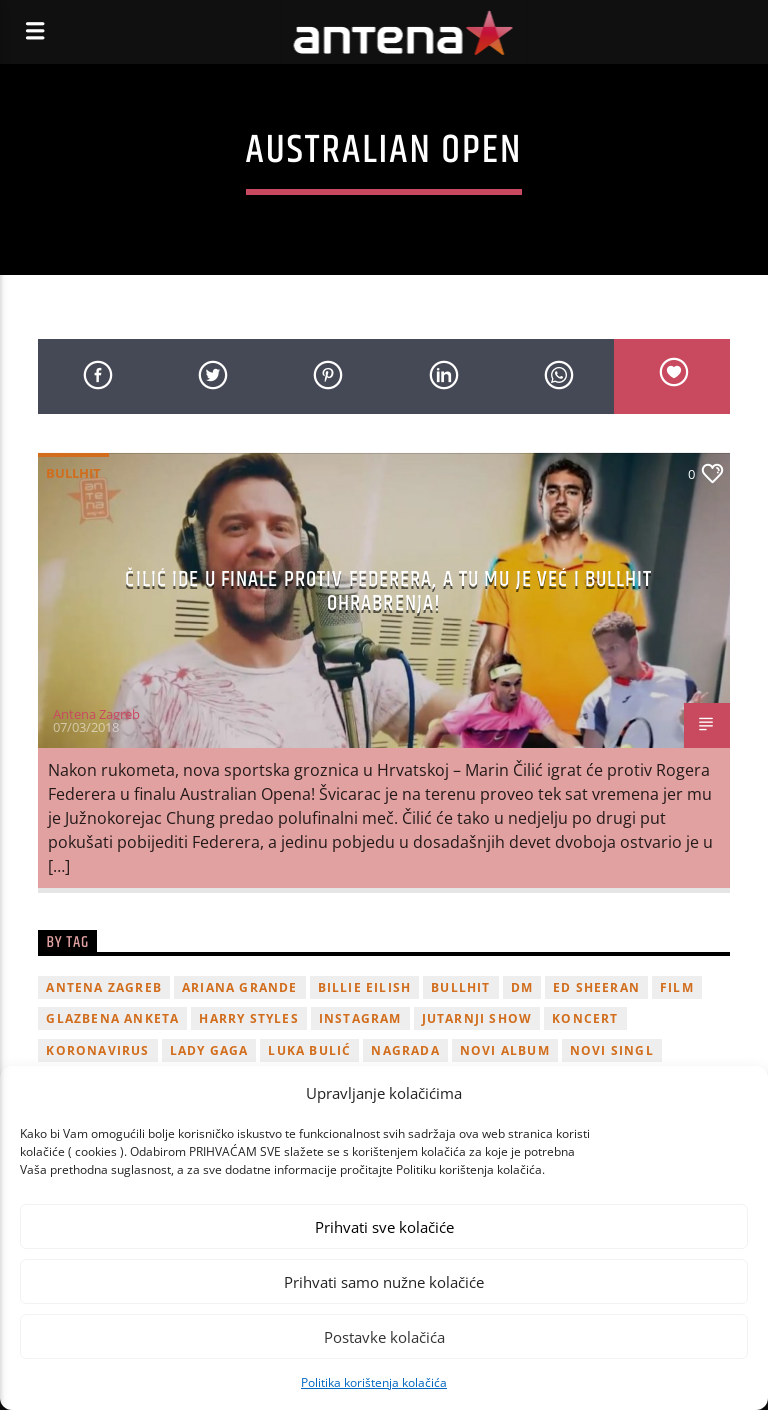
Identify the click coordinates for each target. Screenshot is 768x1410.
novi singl (612, 1050)
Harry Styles (248, 1018)
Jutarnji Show (477, 1018)
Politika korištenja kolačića (374, 1382)
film (677, 987)
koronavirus (97, 1050)
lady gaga (209, 1050)
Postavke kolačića (384, 1337)
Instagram (360, 1018)
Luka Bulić (309, 1050)
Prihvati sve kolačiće (384, 1227)
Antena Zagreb (96, 714)
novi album (505, 1050)
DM (522, 987)
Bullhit (73, 473)
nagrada (405, 1050)
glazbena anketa (112, 1018)
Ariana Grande (240, 987)
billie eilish (365, 987)
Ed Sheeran (596, 987)
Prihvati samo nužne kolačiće (384, 1282)
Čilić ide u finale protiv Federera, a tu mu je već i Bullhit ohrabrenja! (388, 591)
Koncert (585, 1018)
